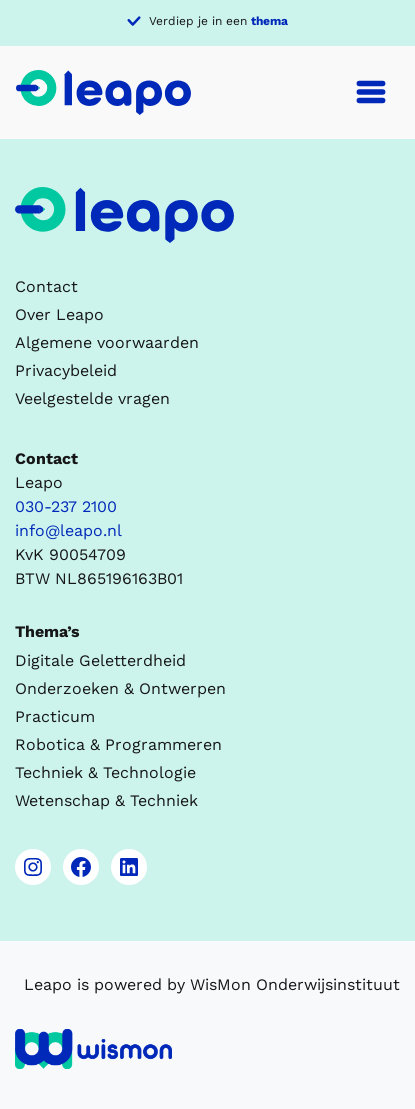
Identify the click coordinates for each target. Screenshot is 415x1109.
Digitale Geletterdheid (100, 660)
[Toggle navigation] (371, 92)
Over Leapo (59, 314)
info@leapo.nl (68, 530)
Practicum (55, 716)
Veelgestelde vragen (92, 398)
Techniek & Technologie (105, 772)
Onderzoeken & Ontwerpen (120, 688)
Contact (46, 286)
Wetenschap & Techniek (106, 800)
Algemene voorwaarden (107, 342)
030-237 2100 (66, 506)
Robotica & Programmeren (118, 744)
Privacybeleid (66, 370)
